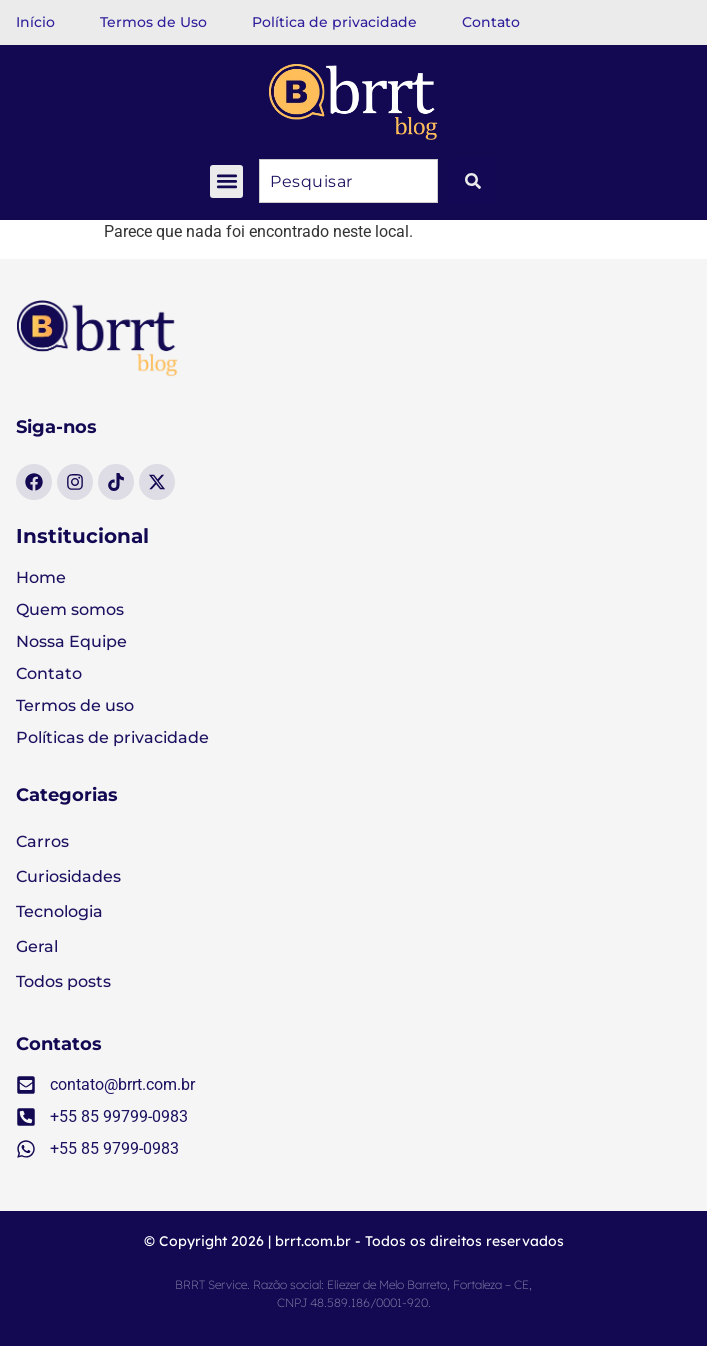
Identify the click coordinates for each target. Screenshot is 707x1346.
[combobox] (348, 181)
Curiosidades (68, 876)
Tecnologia (59, 911)
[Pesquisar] (473, 181)
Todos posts (63, 981)
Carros (42, 841)
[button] (226, 181)
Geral (37, 946)
